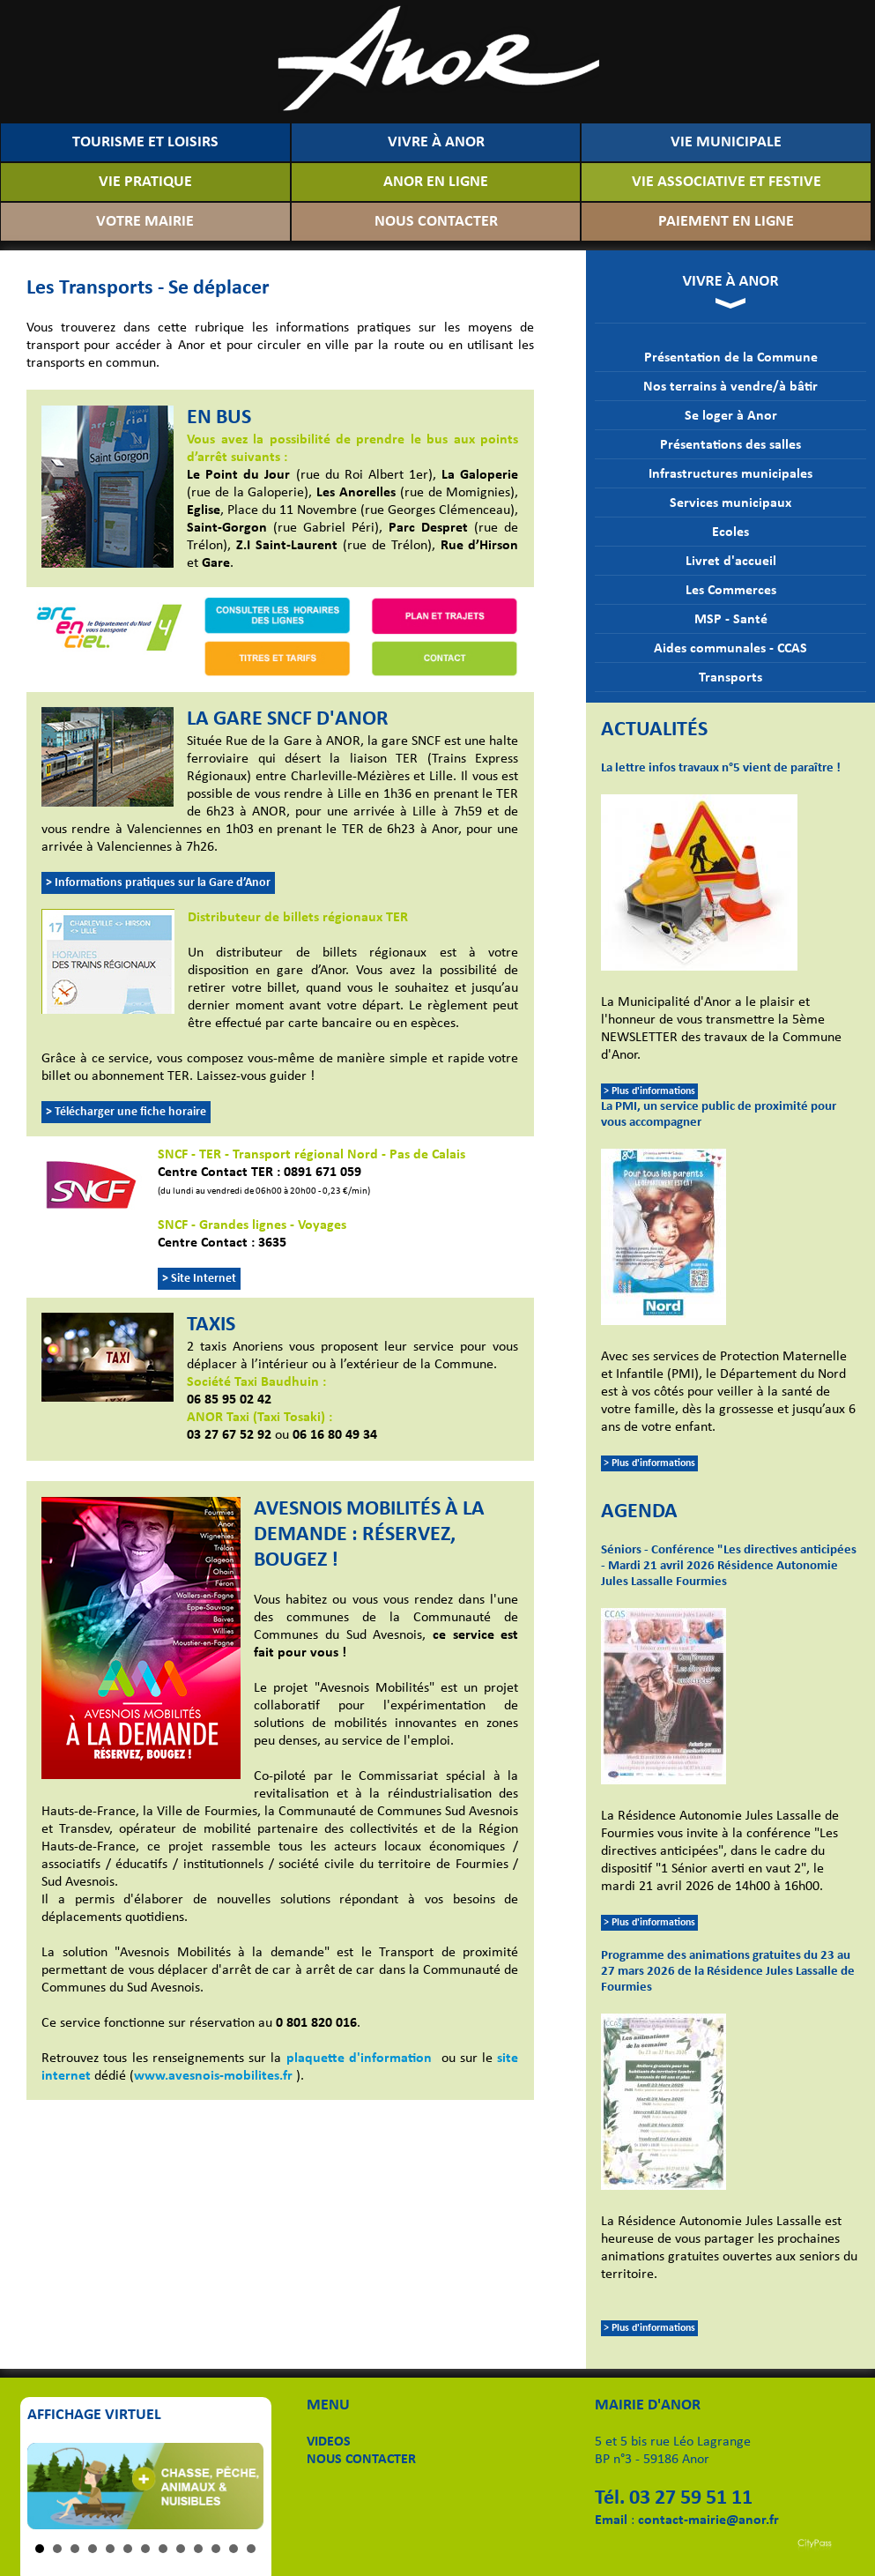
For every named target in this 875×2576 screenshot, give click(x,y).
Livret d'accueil (731, 562)
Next (240, 2486)
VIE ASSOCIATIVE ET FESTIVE (726, 182)
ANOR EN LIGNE (435, 182)
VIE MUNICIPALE (726, 142)
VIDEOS (329, 2442)
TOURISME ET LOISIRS (145, 142)
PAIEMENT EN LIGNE (726, 221)
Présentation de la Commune (731, 358)
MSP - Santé (730, 620)
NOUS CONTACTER (436, 221)
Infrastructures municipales (730, 474)
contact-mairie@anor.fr (708, 2520)
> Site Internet (199, 1278)
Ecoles (730, 532)
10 (198, 2548)
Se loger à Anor (731, 416)
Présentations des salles (730, 445)
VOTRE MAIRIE (145, 221)
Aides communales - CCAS (730, 649)
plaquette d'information (359, 2058)
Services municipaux (730, 503)
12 (233, 2548)
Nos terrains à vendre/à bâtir (730, 387)
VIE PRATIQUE (145, 182)
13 (251, 2548)
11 (215, 2548)
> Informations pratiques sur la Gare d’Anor (158, 883)
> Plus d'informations (649, 1091)
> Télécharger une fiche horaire (126, 1112)
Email (611, 2520)
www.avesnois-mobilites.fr (213, 2076)
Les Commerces (731, 591)
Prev (50, 2486)
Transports (730, 678)
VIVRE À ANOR (436, 142)
